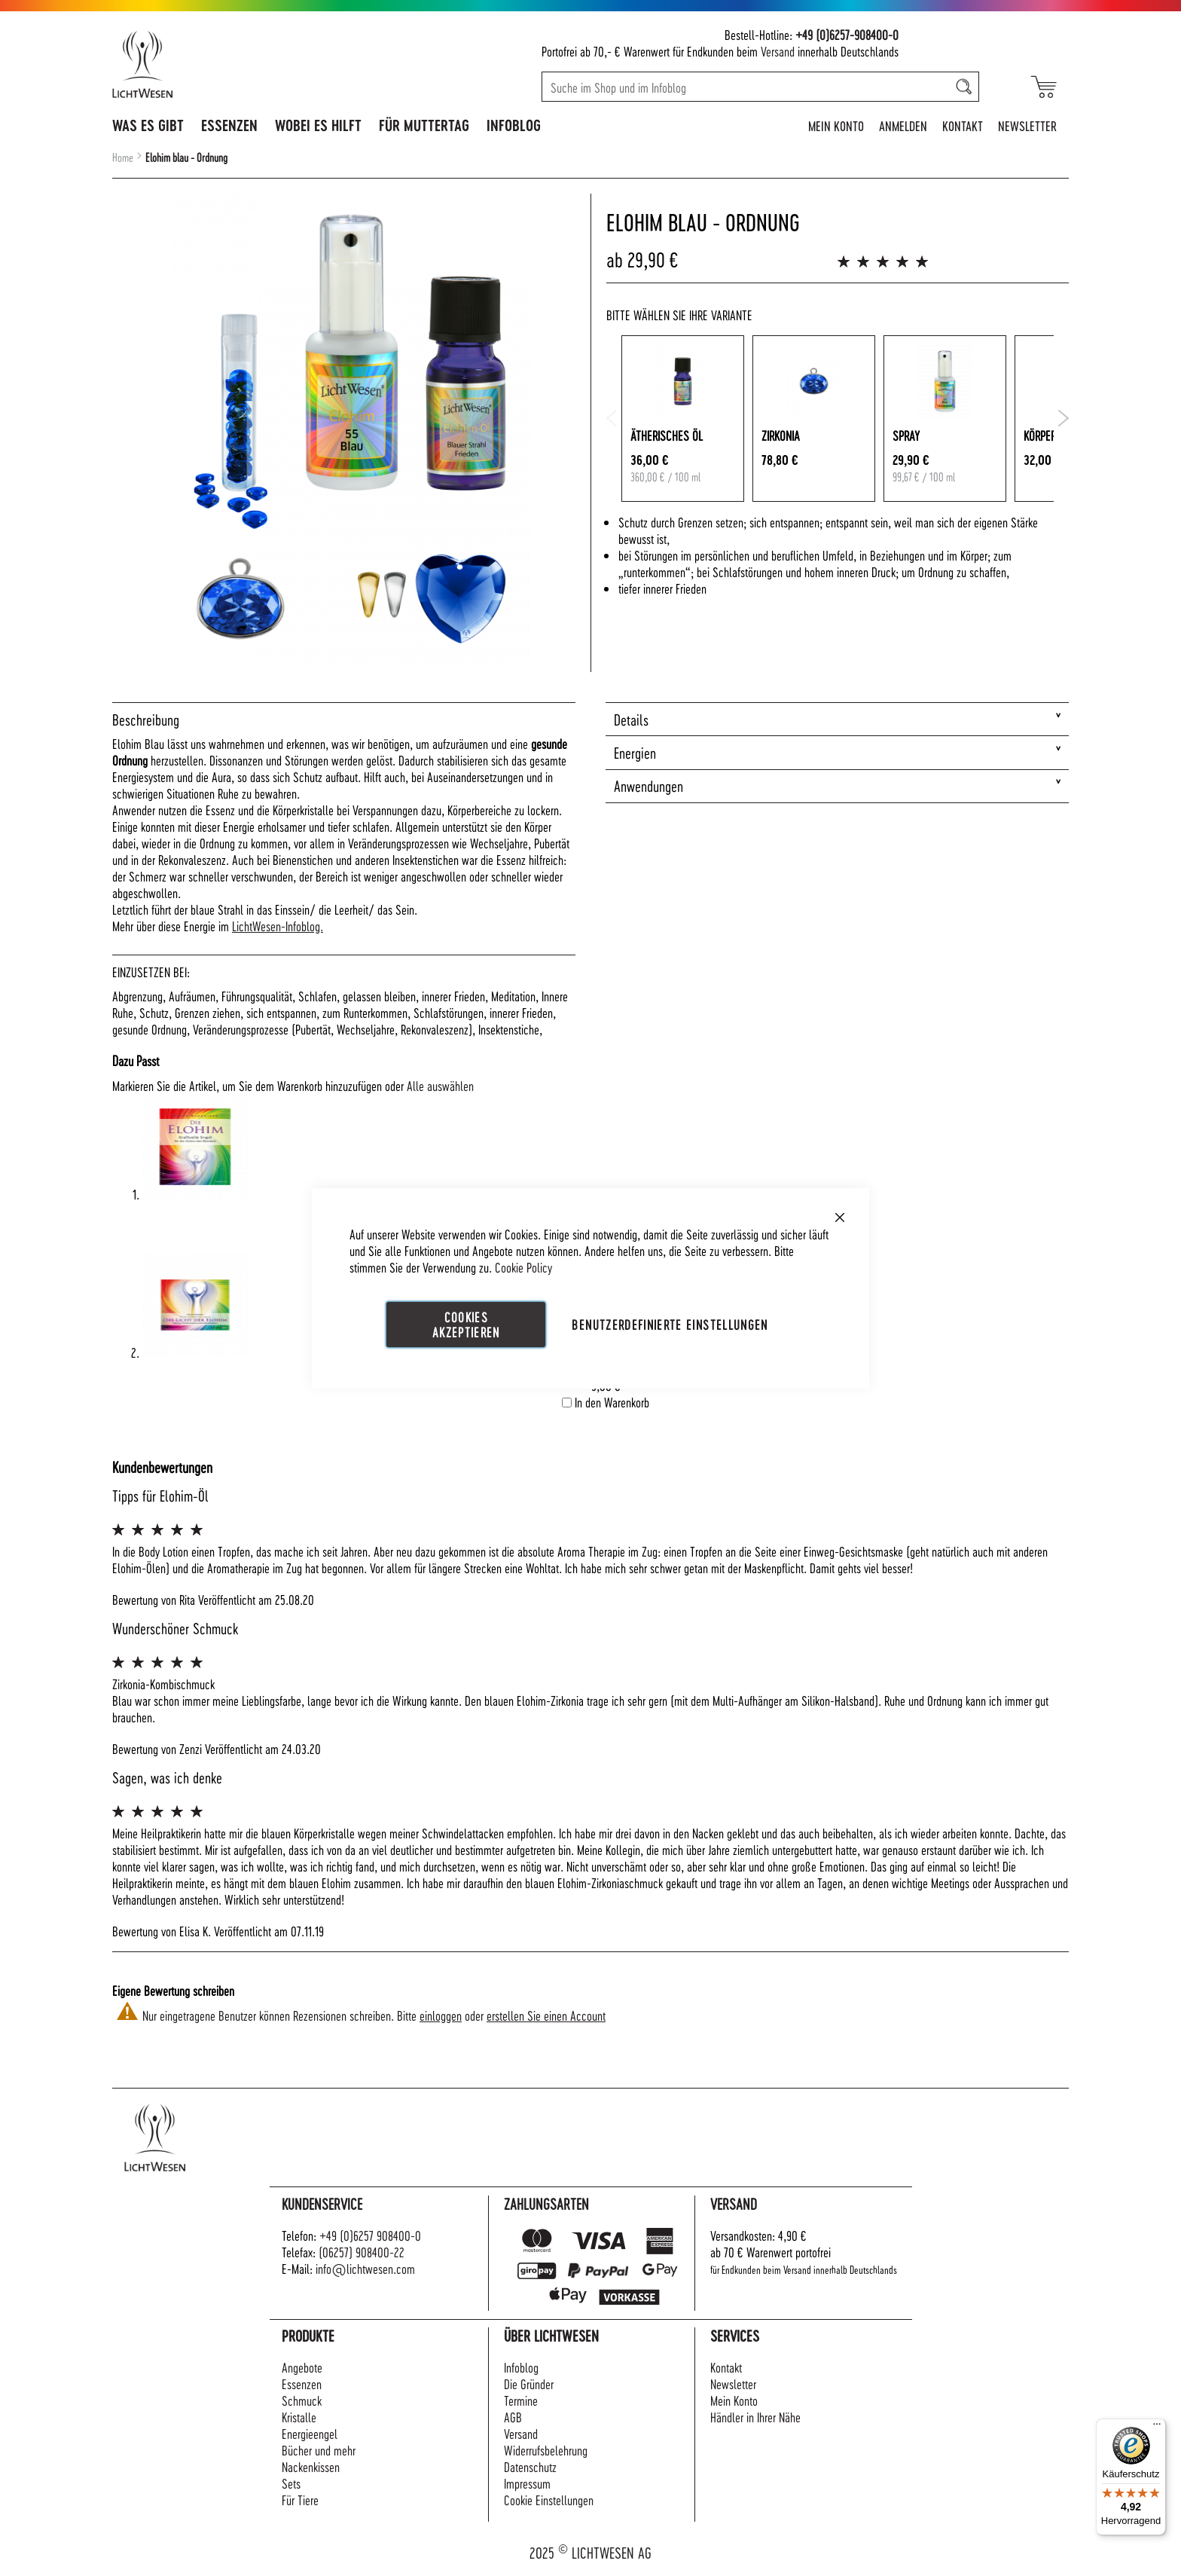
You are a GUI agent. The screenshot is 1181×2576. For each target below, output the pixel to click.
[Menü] (1157, 2428)
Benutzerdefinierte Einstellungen (669, 1323)
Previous (612, 418)
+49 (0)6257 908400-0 (370, 2235)
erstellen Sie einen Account (546, 2015)
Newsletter (1027, 125)
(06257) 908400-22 (361, 2252)
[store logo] (208, 64)
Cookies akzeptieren (466, 1323)
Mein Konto (836, 125)
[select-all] (440, 1085)
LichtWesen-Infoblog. (277, 926)
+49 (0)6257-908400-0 (847, 34)
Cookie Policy (523, 1266)
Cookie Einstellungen (549, 2499)
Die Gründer (529, 2383)
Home (122, 157)
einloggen (441, 2015)
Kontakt (962, 125)
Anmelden (903, 125)
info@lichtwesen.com (365, 2268)
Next (1063, 418)
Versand (778, 51)
